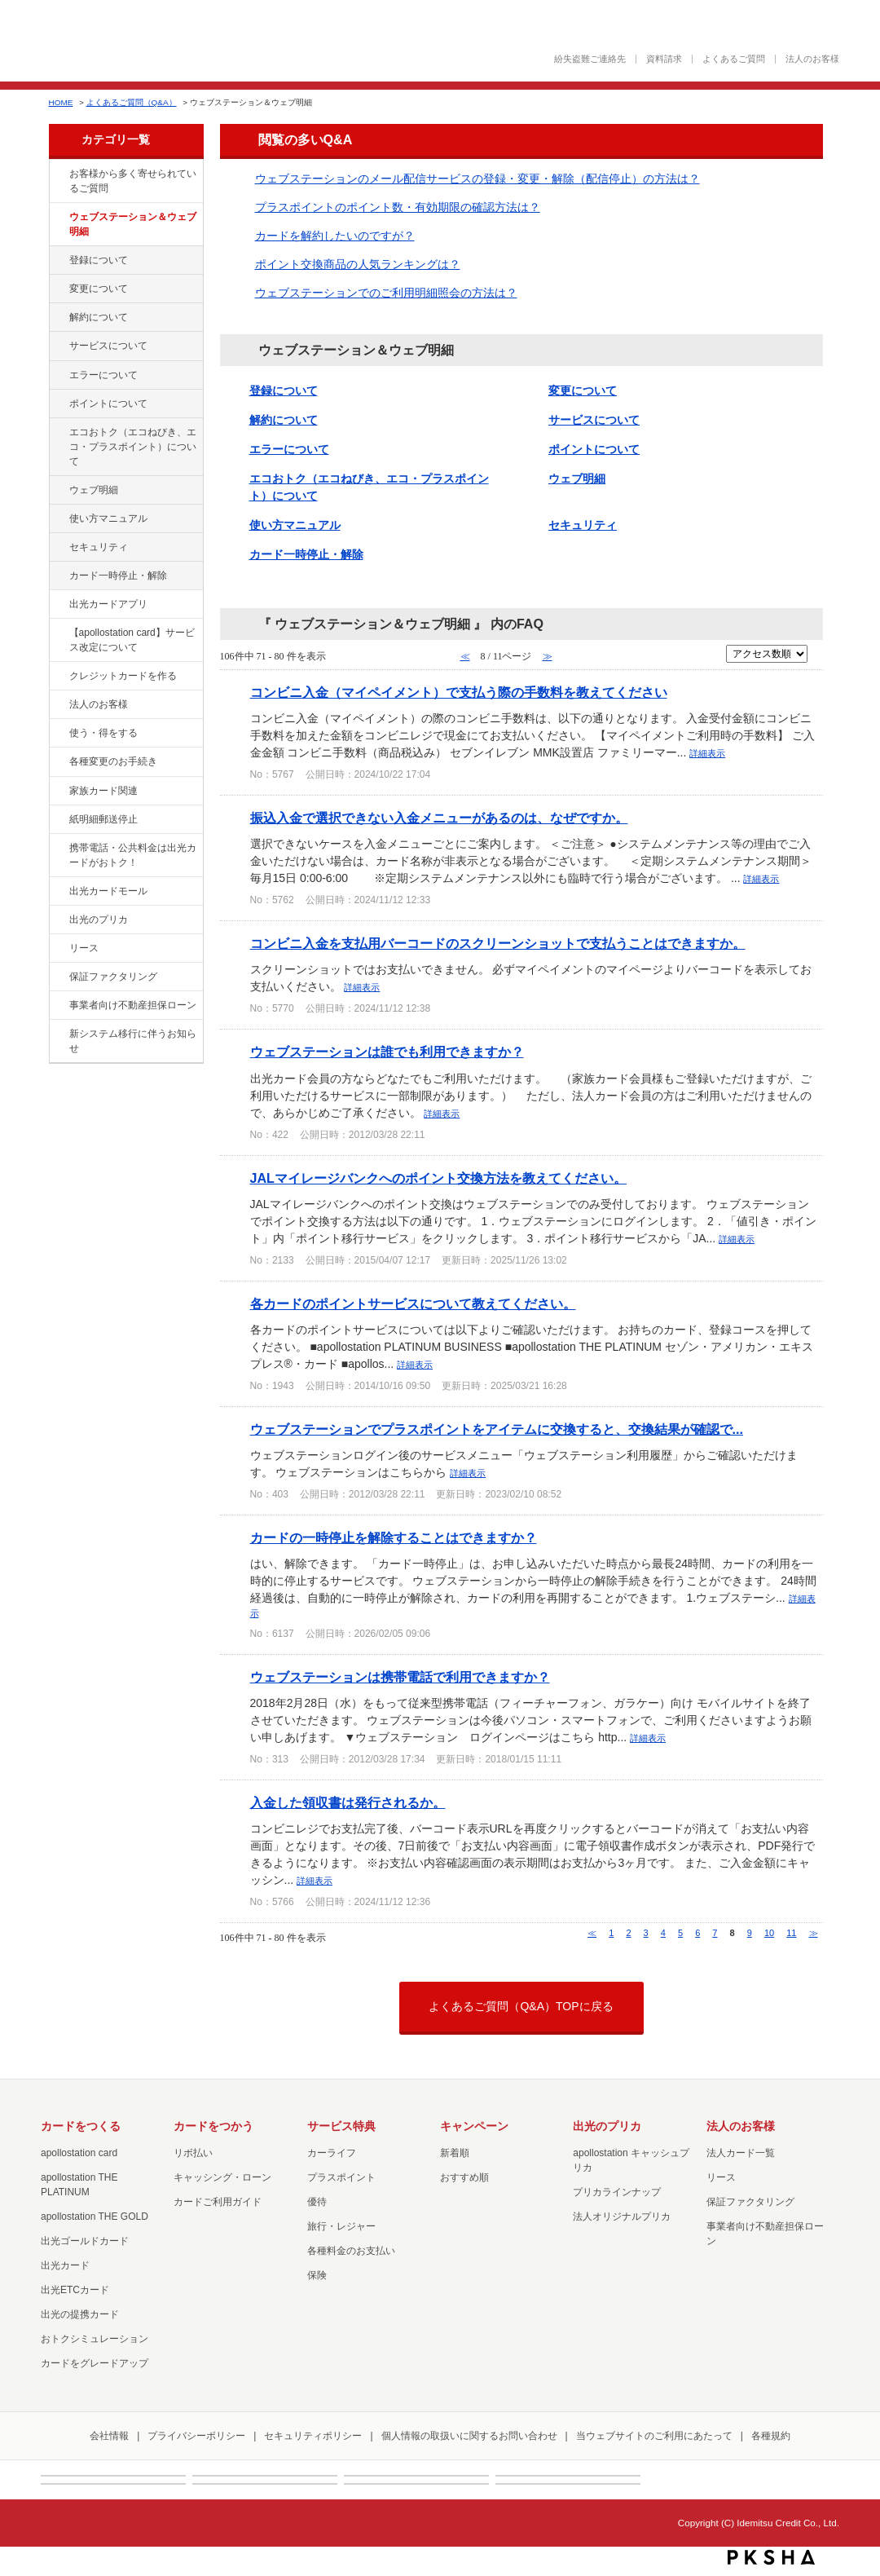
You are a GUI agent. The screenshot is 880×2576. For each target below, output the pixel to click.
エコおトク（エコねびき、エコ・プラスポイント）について (132, 446)
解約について (98, 317)
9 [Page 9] (749, 1933)
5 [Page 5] (680, 1933)
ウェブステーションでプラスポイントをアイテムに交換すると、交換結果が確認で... (496, 1429)
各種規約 (770, 2435)
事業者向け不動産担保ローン (132, 1005)
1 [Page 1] (611, 1933)
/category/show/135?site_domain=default (58, 218)
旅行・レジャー (341, 2226)
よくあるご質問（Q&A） (131, 102)
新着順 (454, 2153)
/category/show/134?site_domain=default (58, 174)
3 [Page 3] (646, 1933)
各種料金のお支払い (351, 2250)
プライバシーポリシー (196, 2435)
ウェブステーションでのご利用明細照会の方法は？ (386, 292)
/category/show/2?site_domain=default (58, 676)
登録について (98, 260)
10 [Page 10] (769, 1933)
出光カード (65, 2265)
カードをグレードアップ (94, 2363)
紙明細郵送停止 (103, 819)
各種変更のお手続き (113, 761)
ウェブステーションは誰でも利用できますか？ (387, 1051)
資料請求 (664, 59)
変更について (98, 288)
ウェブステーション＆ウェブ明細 (132, 224)
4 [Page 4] (663, 1933)
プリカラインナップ (617, 2192)
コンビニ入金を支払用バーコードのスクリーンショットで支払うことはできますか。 (498, 943)
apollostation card (79, 2153)
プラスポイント (341, 2177)
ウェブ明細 (93, 490)
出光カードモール (108, 891)
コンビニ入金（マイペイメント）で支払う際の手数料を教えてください (458, 692)
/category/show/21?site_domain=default (58, 705)
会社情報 (109, 2435)
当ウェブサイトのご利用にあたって (654, 2435)
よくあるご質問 (733, 59)
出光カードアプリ (108, 604)
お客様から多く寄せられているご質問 (132, 181)
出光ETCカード (75, 2290)
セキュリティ (98, 547)
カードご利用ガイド (218, 2202)
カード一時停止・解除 (118, 575)
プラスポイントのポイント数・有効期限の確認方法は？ (397, 207)
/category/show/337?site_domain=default (58, 548)
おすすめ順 (464, 2177)
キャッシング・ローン (222, 2177)
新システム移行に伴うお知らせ (132, 1041)
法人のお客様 (812, 59)
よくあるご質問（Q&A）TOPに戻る (521, 2006)
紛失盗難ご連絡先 (590, 59)
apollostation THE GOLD (94, 2216)
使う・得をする (103, 733)
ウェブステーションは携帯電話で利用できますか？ (400, 1677)
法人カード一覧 (740, 2153)
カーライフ (331, 2153)
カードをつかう (213, 2126)
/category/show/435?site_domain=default (58, 605)
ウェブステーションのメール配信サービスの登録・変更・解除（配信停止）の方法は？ (477, 178)
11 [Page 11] (791, 1933)
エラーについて (103, 375)
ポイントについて (108, 403)
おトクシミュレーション (94, 2338)
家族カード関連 (103, 790)
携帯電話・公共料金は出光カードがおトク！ (132, 855)
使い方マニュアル (108, 518)
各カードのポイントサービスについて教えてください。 (413, 1303)
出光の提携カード (80, 2314)
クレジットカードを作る (123, 675)
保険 (317, 2275)
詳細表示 (707, 753)
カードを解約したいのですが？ (335, 235)
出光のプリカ (98, 919)
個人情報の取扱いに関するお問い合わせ (469, 2435)
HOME (61, 102)
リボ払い (193, 2153)
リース (84, 948)
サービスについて (108, 345)
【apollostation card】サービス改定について (132, 640)
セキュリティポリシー (313, 2435)
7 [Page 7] (714, 1933)
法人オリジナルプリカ (622, 2216)
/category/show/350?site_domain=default (58, 1034)
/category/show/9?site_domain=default (58, 734)
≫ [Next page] (813, 1933)
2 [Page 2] (628, 1933)
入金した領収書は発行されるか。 (348, 1802)
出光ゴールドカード (85, 2241)
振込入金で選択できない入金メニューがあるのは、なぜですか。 (439, 817)
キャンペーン (474, 2126)
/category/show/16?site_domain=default (58, 920)
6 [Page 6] (697, 1933)
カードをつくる (81, 2126)
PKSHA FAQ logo (771, 2557)
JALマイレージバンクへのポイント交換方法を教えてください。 (438, 1178)
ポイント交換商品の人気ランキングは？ (357, 264)
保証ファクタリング (113, 976)
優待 (317, 2202)
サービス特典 (341, 2126)
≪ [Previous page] (591, 1933)
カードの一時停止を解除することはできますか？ (393, 1537)
